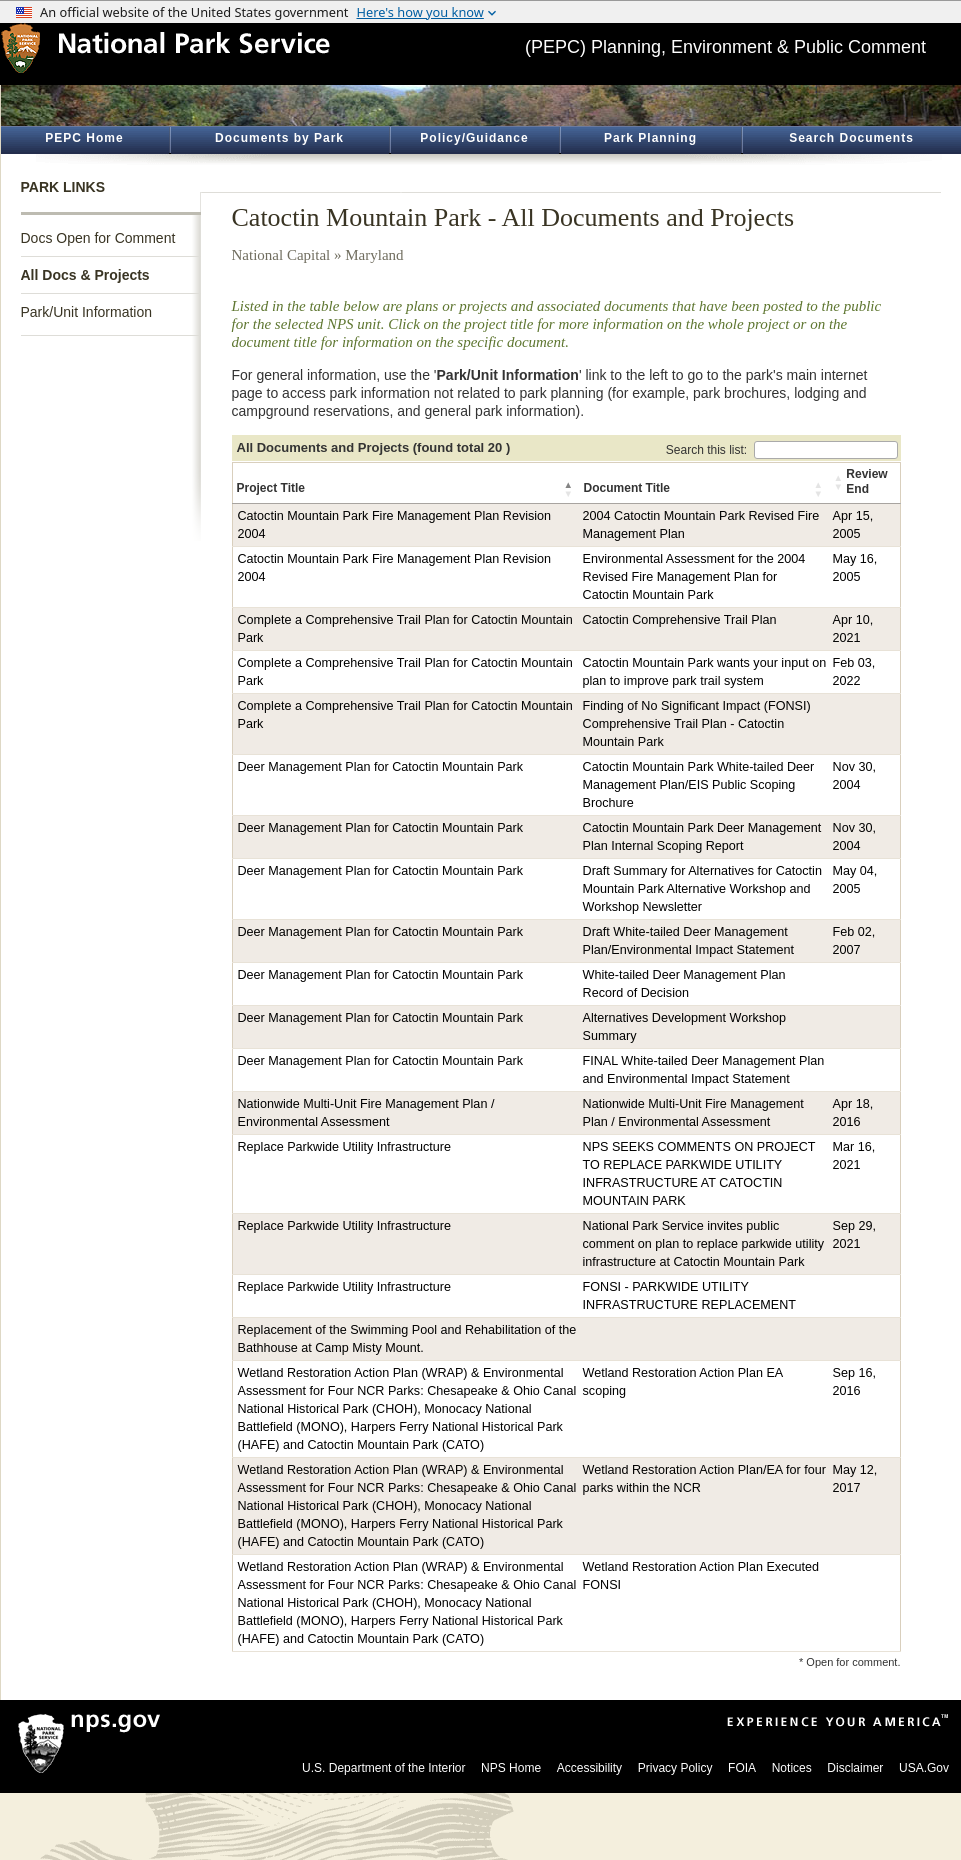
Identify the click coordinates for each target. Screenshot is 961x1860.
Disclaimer (855, 1768)
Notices (792, 1768)
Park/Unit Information (87, 312)
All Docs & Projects (85, 275)
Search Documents (851, 138)
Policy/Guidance (474, 138)
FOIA (742, 1768)
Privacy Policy (675, 1768)
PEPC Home (84, 138)
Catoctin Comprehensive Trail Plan (680, 620)
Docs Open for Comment (98, 238)
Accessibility (589, 1768)
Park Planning (650, 138)
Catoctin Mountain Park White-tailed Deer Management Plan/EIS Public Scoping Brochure (699, 785)
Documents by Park (279, 138)
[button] (570, 489)
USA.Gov (924, 1768)
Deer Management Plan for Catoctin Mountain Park (381, 767)
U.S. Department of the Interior (383, 1768)
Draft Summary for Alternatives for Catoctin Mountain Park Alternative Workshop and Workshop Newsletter (702, 889)
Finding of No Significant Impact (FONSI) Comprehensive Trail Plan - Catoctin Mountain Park (697, 724)
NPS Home (511, 1768)
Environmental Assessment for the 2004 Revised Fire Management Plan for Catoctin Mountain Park (694, 577)
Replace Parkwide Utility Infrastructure (344, 1147)
